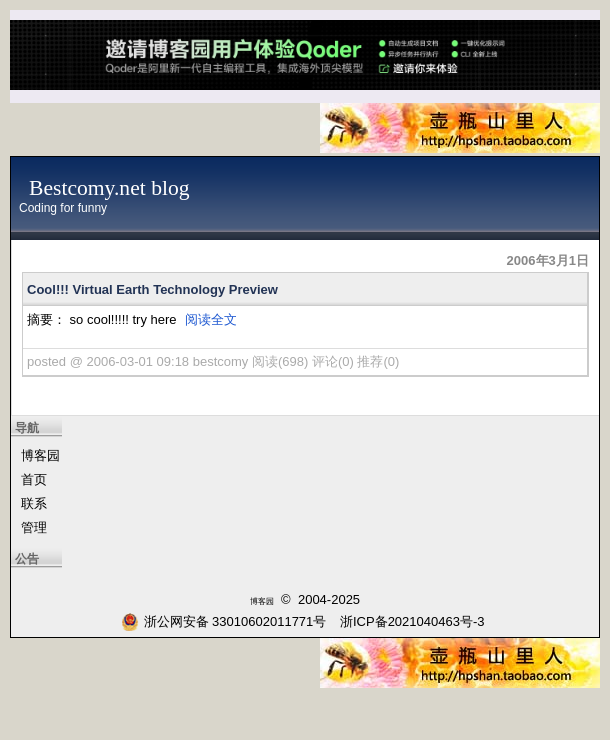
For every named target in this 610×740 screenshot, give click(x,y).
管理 (34, 527)
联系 (34, 503)
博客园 (40, 455)
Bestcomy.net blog (109, 188)
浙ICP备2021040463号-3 (412, 621)
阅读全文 (211, 319)
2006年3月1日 (548, 260)
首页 (34, 479)
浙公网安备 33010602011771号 (224, 621)
